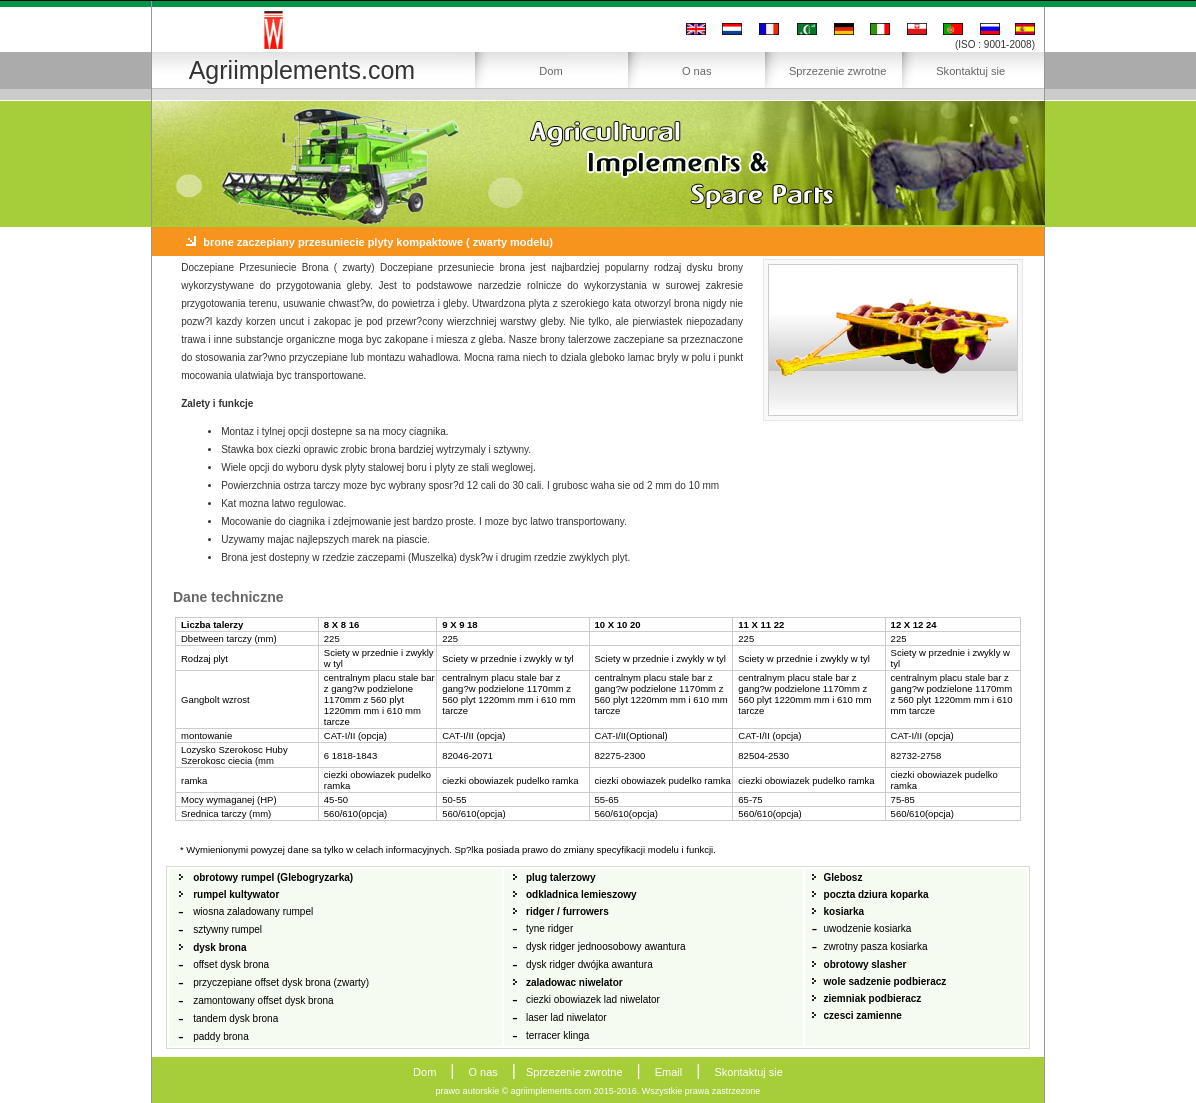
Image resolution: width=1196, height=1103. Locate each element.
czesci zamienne (863, 1015)
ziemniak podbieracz (873, 998)
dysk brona (219, 947)
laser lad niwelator (566, 1017)
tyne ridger (549, 928)
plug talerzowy (560, 877)
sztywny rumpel (227, 929)
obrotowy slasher (865, 964)
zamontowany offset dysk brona (263, 1000)
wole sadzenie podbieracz (885, 981)
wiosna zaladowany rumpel (253, 911)
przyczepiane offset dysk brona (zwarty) (281, 982)
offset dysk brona (231, 964)
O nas (697, 71)
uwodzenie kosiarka (868, 928)
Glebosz (843, 877)
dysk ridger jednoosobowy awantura (606, 946)
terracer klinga (557, 1035)
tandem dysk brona (235, 1018)
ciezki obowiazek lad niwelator (593, 999)
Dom (550, 71)
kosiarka (844, 911)
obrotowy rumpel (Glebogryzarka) (273, 877)
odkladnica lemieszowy (581, 894)
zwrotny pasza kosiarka (876, 946)
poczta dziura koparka (876, 894)
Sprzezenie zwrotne (837, 71)
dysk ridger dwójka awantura (589, 964)
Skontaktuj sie (970, 71)
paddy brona (221, 1036)
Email (669, 1072)
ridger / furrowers (567, 911)
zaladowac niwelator (574, 982)
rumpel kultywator (236, 894)
